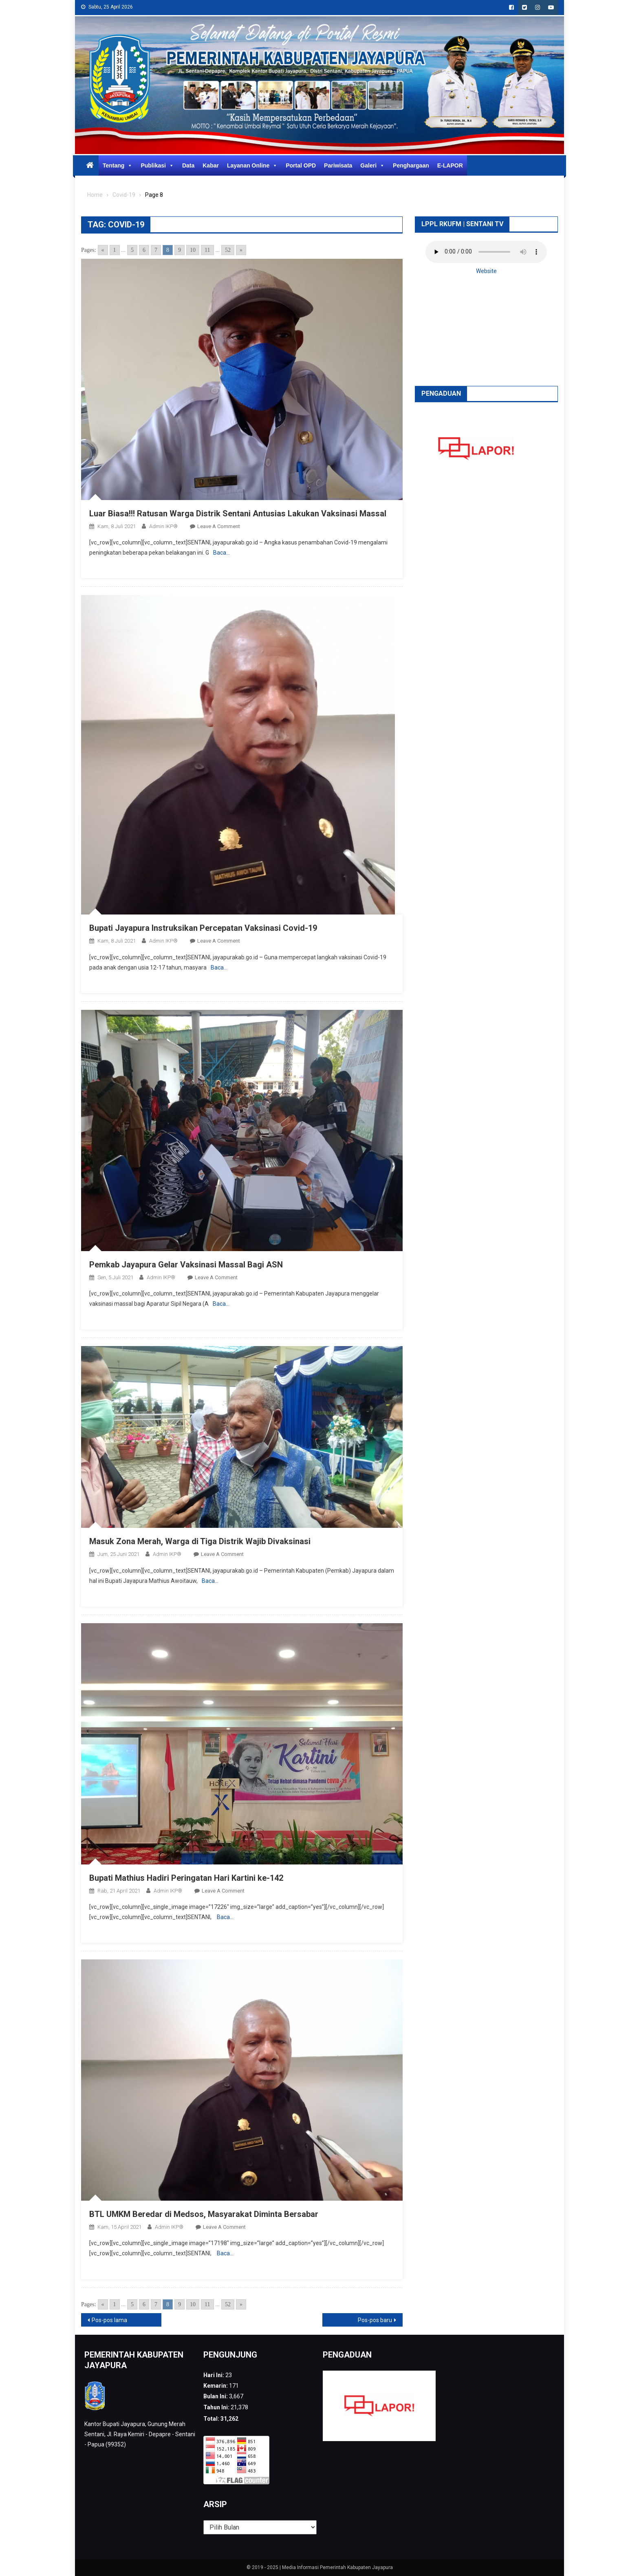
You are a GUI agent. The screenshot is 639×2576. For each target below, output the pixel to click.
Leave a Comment (218, 526)
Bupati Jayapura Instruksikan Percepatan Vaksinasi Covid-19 (203, 928)
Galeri (372, 165)
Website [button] (486, 271)
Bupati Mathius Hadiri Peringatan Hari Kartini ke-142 (186, 1878)
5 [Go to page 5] (132, 250)
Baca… (221, 552)
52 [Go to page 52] (228, 250)
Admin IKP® (163, 526)
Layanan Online (252, 165)
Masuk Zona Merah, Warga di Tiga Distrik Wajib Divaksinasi (200, 1541)
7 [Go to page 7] (155, 250)
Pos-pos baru (375, 2320)
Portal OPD (301, 165)
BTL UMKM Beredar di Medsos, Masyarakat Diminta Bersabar (203, 2214)
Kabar (211, 165)
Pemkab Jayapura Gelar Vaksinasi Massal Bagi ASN (186, 1264)
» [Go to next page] (241, 250)
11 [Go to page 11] (207, 250)
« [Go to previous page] (102, 250)
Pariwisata (338, 165)
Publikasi (157, 165)
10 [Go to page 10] (193, 250)
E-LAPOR (450, 165)
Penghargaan (411, 165)
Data (188, 165)
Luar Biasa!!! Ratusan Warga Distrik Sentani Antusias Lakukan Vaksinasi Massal (237, 513)
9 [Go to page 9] (179, 250)
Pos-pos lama (109, 2320)
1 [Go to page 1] (114, 250)
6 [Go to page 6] (144, 250)
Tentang (117, 165)
